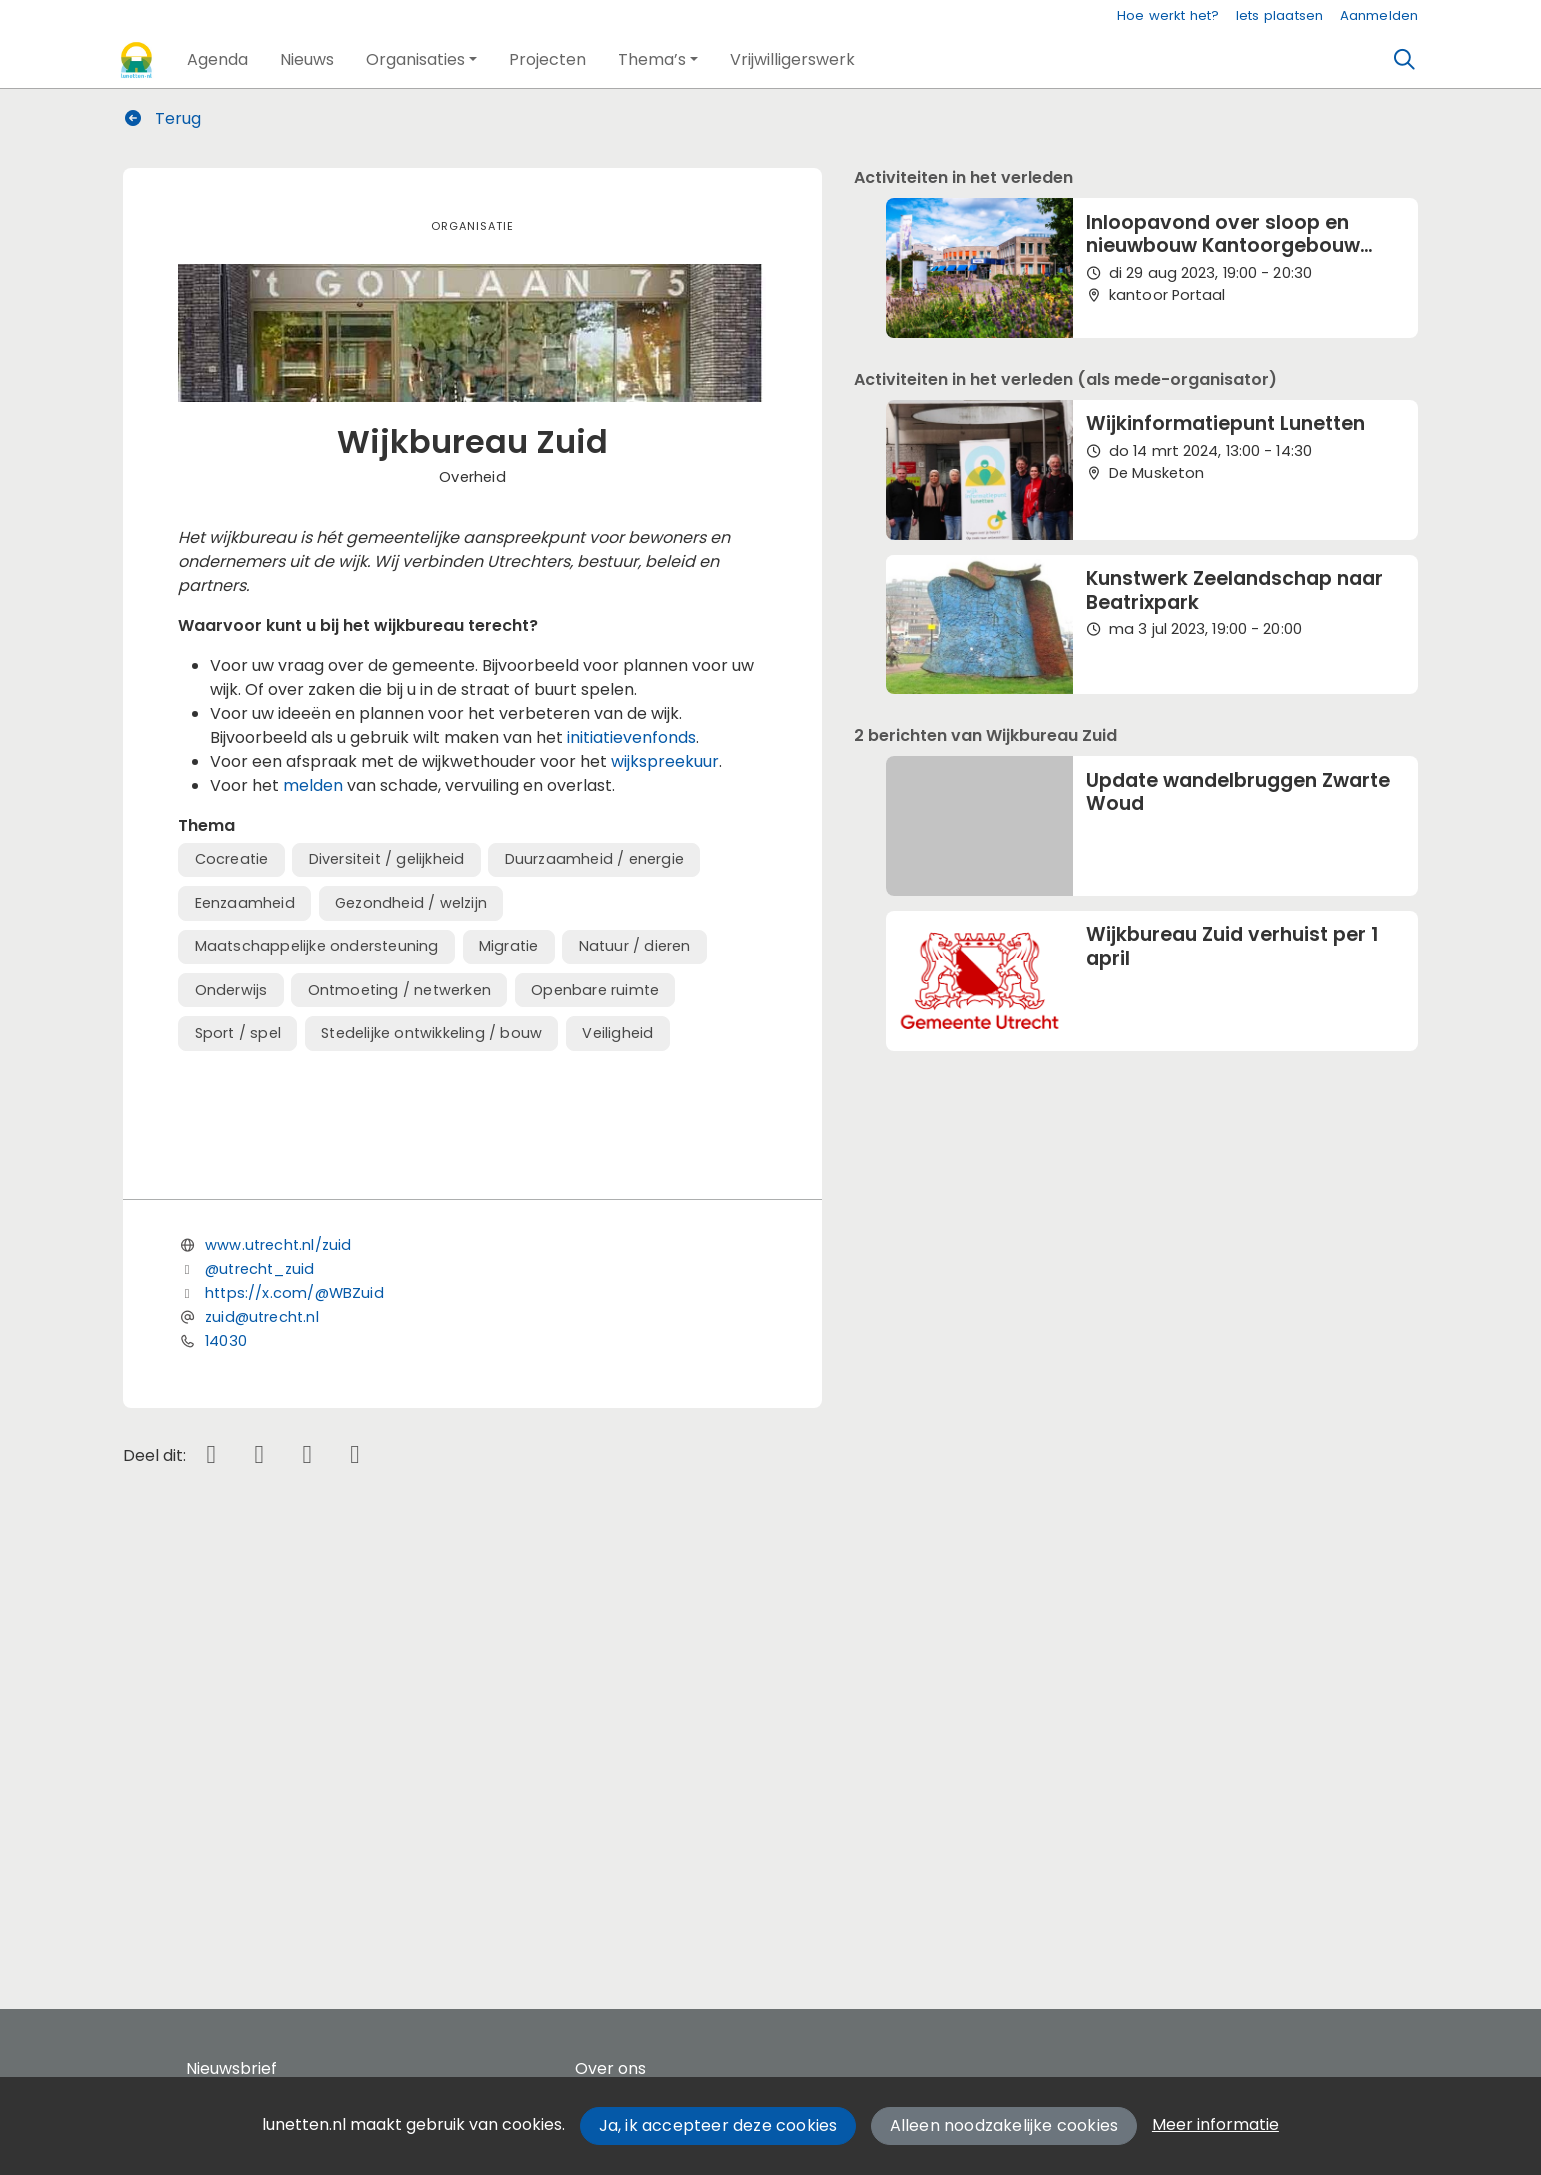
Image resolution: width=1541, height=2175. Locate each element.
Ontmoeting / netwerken (399, 990)
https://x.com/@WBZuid (294, 1721)
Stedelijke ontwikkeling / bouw (431, 1033)
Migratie (509, 946)
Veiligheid (617, 1033)
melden (315, 785)
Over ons (610, 2068)
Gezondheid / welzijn (411, 903)
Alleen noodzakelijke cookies (1004, 2125)
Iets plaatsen (1280, 15)
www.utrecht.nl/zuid (278, 1673)
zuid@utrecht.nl (262, 1745)
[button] (217, 60)
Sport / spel (238, 1033)
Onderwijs (231, 990)
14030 (226, 1769)
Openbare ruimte (595, 990)
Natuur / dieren (635, 946)
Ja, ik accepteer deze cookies (718, 2125)
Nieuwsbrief (231, 2068)
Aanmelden (1379, 15)
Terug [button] (163, 118)
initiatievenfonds (631, 737)
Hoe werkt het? (1168, 15)
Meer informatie (1215, 2124)
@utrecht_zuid (259, 1697)
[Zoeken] (1404, 60)
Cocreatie (232, 859)
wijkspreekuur (665, 761)
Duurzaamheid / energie (594, 859)
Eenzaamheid (245, 903)
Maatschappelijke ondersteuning (317, 946)
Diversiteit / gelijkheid (387, 859)
